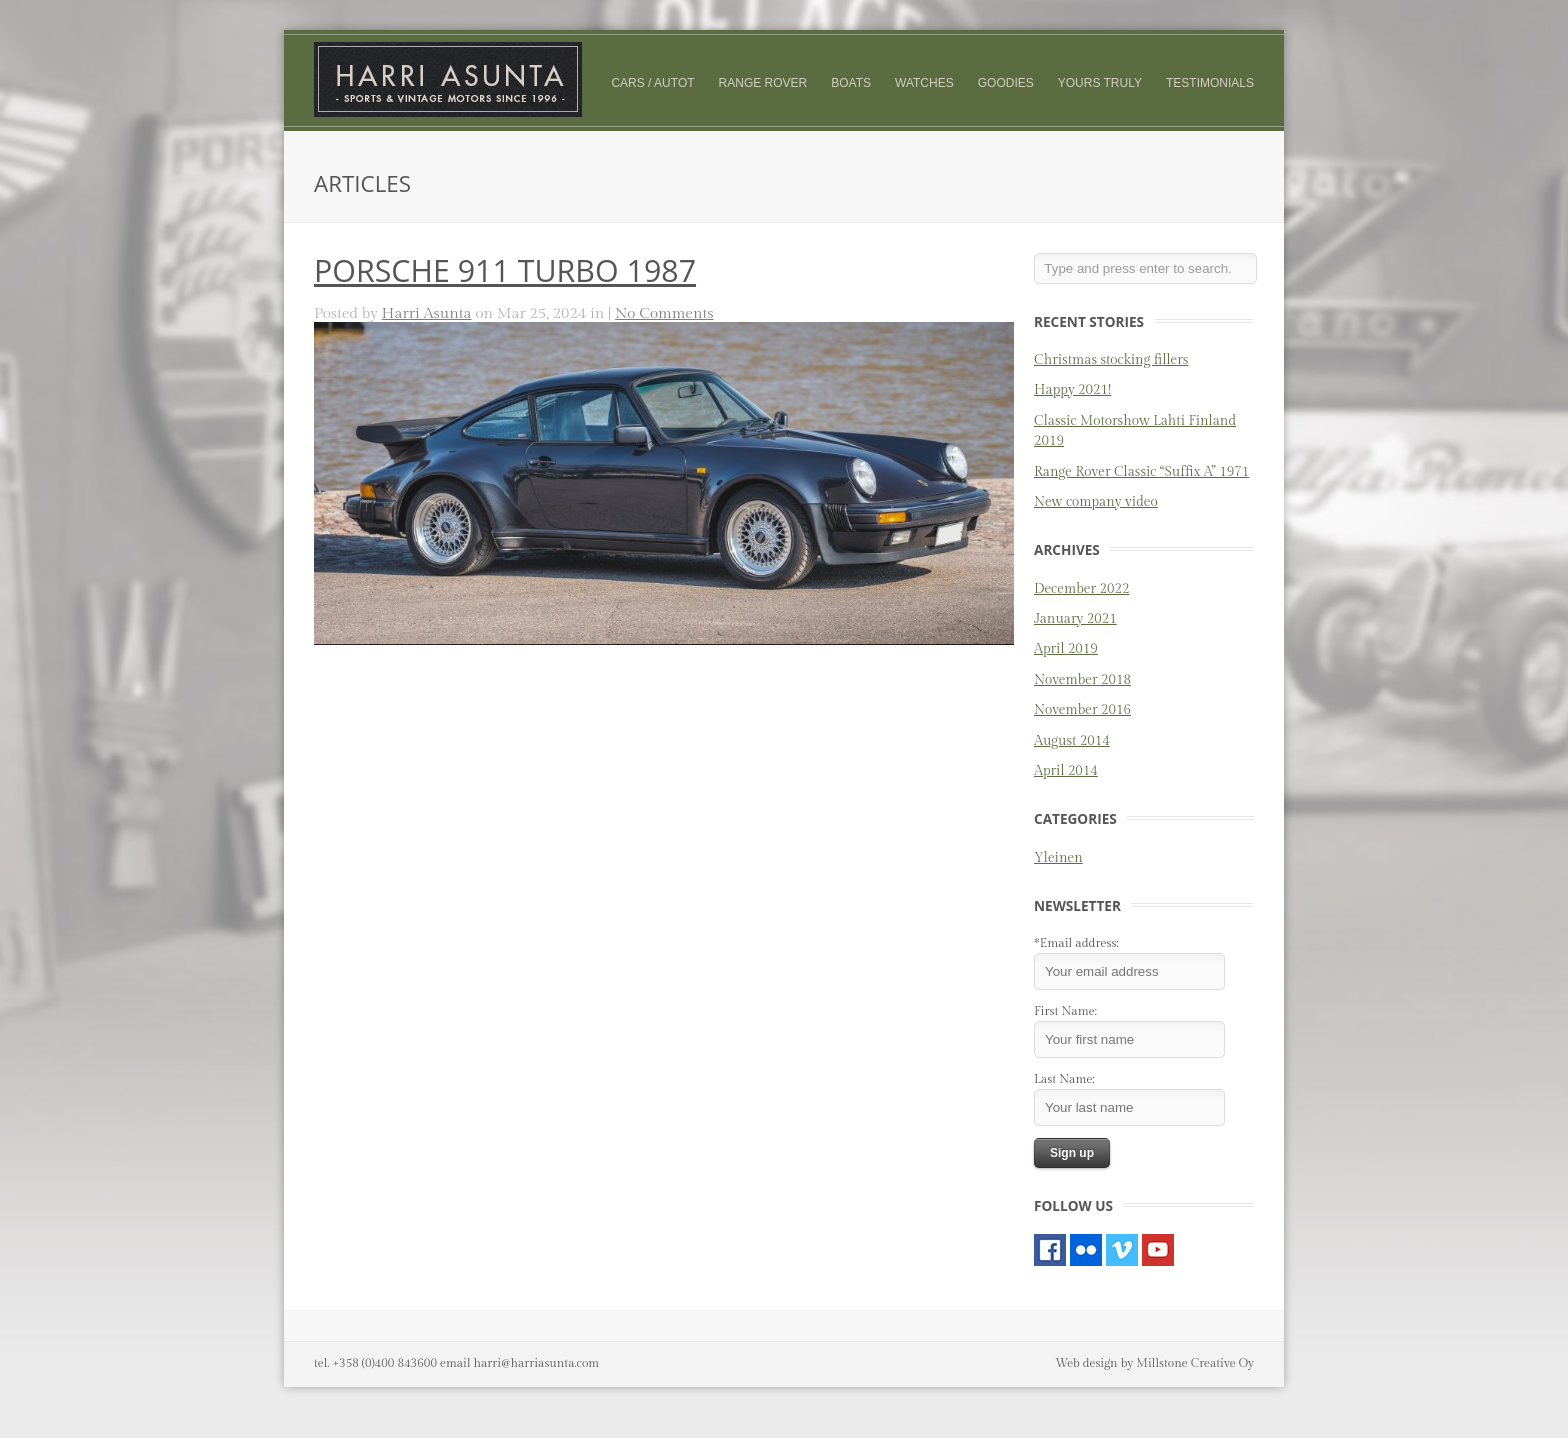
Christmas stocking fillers (1111, 360)
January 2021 (1075, 619)
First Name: (1065, 1011)
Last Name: (1064, 1079)
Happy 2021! (1072, 390)
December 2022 (1081, 589)
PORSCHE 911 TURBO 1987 (505, 270)
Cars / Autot (652, 83)
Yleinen (1058, 858)
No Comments (664, 313)
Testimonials (1210, 83)
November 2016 (1082, 710)
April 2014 (1066, 771)
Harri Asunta (427, 313)
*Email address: (1076, 943)
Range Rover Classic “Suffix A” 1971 (1141, 472)
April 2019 (1066, 649)
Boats (851, 83)
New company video (1096, 502)
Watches (924, 83)
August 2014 (1072, 741)
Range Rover (763, 83)
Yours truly (1100, 83)
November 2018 (1082, 680)
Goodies (1006, 83)
